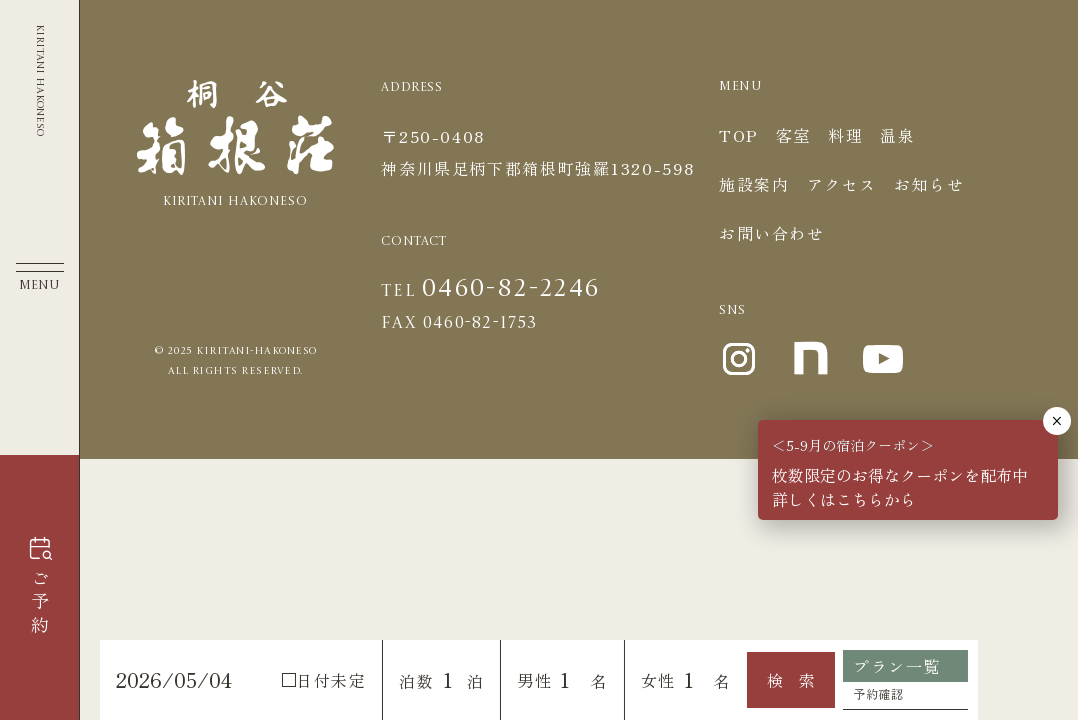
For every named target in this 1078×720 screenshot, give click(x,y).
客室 (793, 135)
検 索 (791, 680)
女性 (658, 680)
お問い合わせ (772, 233)
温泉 (897, 135)
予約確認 (878, 693)
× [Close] (1056, 421)
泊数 (416, 681)
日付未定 (324, 680)
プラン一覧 (897, 666)
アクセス (842, 184)
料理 (845, 135)
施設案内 (754, 184)
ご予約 (40, 604)
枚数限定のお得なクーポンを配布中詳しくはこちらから (900, 487)
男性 (534, 680)
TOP (739, 135)
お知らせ (929, 184)
